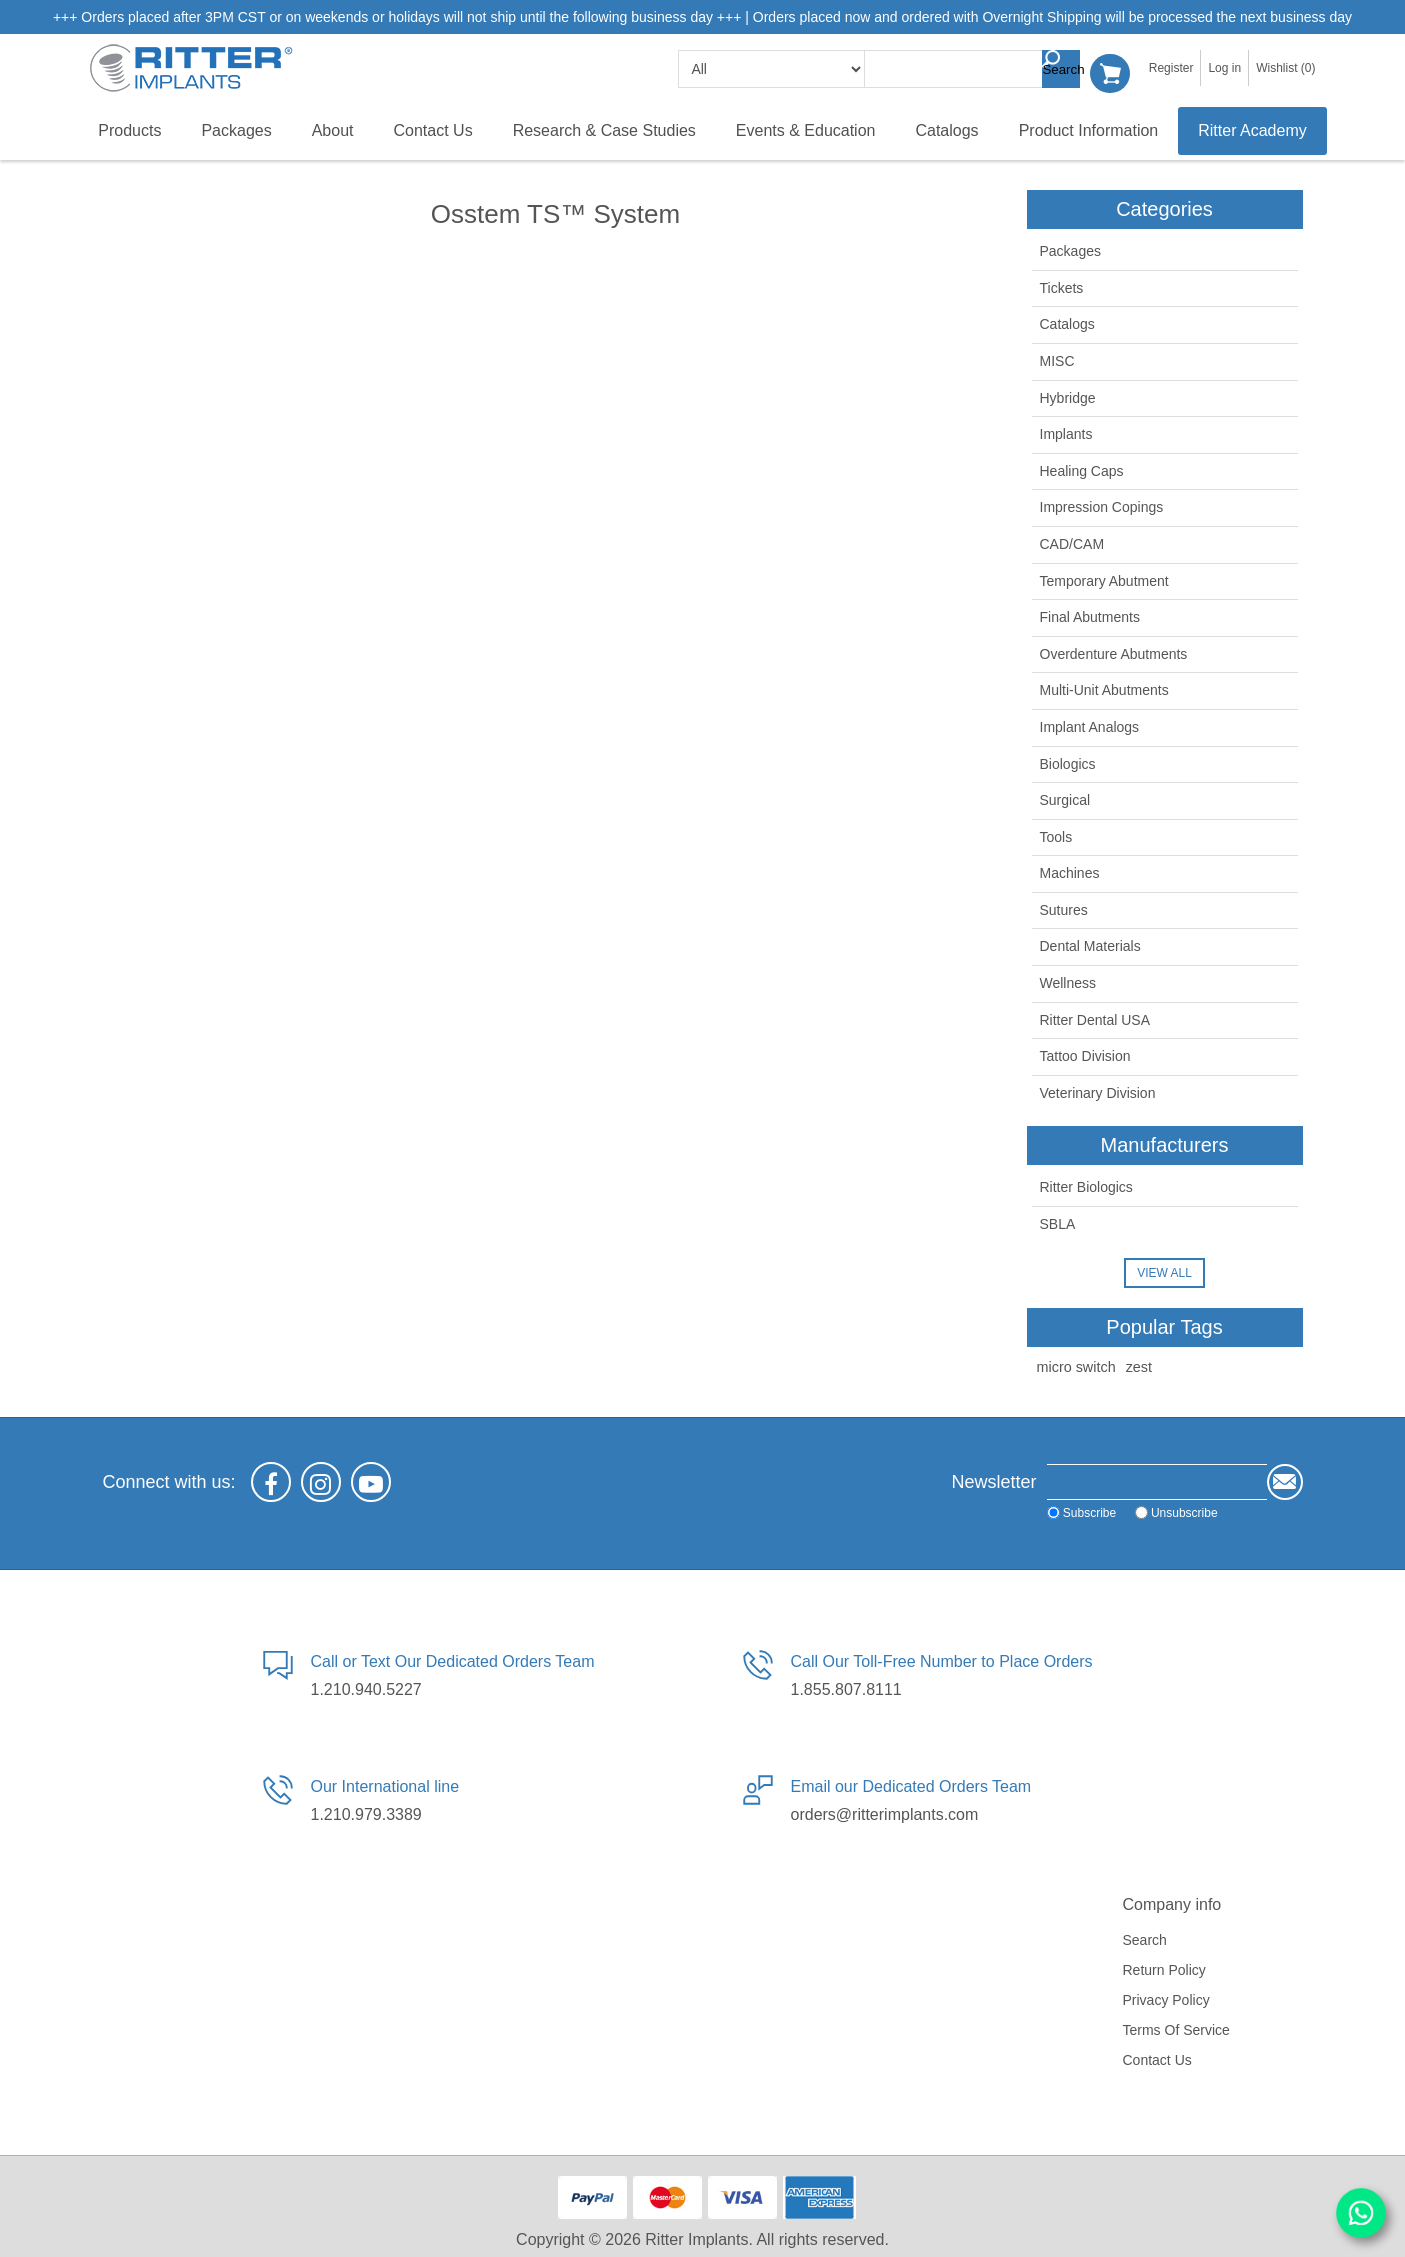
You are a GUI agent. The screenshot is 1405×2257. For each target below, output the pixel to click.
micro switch (1076, 1365)
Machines (1070, 872)
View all (1164, 1271)
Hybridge (1068, 396)
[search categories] (777, 69)
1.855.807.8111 (846, 1688)
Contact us (1157, 2058)
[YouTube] (371, 1480)
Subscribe (1009, 1511)
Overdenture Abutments (1114, 653)
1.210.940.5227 (366, 1688)
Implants (1066, 433)
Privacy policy (1166, 1998)
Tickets (1062, 287)
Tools (1056, 836)
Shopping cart (1115, 69)
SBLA (1058, 1223)
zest (1139, 1365)
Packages (1070, 250)
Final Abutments (1090, 616)
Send (1285, 1480)
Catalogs (1067, 323)
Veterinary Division (1098, 1092)
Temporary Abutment (1104, 579)
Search (1067, 69)
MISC (1057, 360)
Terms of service (1176, 2028)
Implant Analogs (1090, 726)
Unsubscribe (1104, 1511)
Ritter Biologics (1086, 1186)
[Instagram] (321, 1480)
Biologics (1068, 762)
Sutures (1064, 909)
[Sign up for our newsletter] (1117, 1480)
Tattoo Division (1085, 1055)
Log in (1224, 68)
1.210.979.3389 (366, 1813)
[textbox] (971, 69)
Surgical (1065, 799)
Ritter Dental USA (1095, 1018)
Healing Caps (1082, 470)
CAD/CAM (1072, 543)
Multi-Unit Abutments (1104, 689)
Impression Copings (1102, 506)
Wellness (1068, 982)
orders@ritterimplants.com (885, 1813)
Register (1171, 68)
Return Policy (1164, 1968)
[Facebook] (271, 1480)
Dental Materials (1090, 945)
